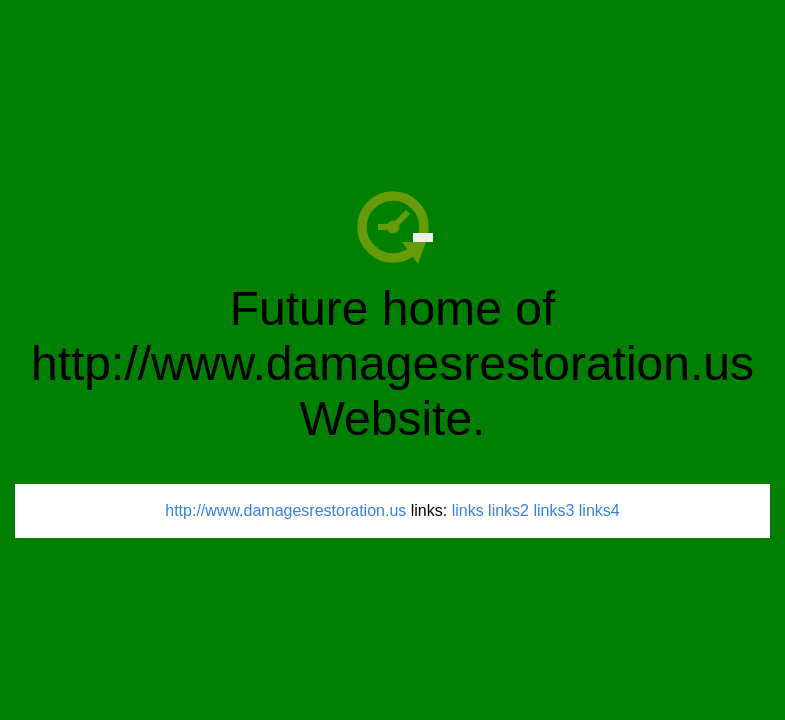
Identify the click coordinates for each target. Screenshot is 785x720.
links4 (599, 510)
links (468, 510)
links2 (508, 510)
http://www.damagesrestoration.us (285, 510)
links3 (553, 510)
